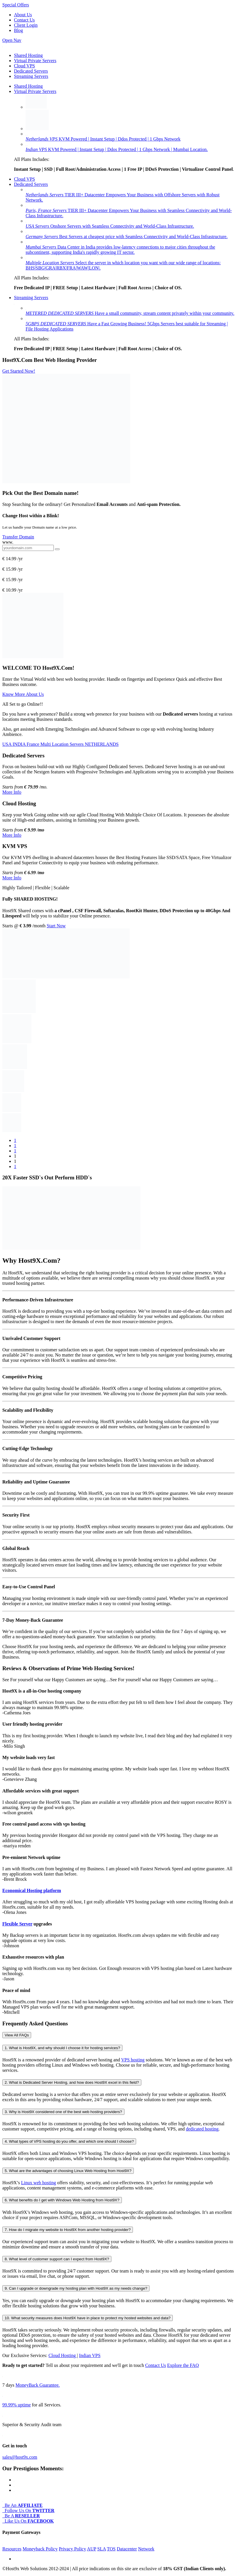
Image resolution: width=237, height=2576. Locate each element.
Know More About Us (23, 694)
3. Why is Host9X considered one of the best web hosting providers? (63, 2112)
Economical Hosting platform (31, 1890)
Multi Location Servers (62, 744)
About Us (23, 14)
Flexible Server (17, 1923)
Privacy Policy (72, 2548)
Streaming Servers (31, 76)
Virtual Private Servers (35, 60)
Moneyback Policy (40, 2548)
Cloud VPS (24, 65)
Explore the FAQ (183, 2365)
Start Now (56, 925)
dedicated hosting (202, 2128)
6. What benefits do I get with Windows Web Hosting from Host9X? (62, 2200)
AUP (91, 2548)
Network (146, 2548)
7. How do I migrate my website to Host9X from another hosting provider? (68, 2229)
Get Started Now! (18, 371)
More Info (11, 792)
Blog (18, 30)
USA (7, 744)
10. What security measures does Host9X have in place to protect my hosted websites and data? (87, 2318)
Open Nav (11, 40)
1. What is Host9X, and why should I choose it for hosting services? (62, 2048)
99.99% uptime (16, 2404)
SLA (101, 2548)
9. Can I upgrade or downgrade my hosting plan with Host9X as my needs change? (76, 2288)
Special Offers (15, 4)
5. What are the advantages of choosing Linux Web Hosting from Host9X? (68, 2171)
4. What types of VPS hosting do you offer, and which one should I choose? (69, 2141)
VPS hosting (132, 2059)
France (34, 744)
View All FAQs (17, 2035)
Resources (12, 2548)
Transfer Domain (18, 536)
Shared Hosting (28, 55)
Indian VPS (90, 2355)
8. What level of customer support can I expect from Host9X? (57, 2259)
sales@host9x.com (19, 2457)
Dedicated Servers (31, 71)
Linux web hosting (38, 2182)
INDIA (19, 744)
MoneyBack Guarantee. (37, 2385)
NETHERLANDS (102, 744)
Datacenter (127, 2548)
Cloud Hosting (63, 2355)
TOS (111, 2548)
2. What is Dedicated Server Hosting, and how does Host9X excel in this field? (72, 2082)
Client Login (26, 25)
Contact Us (24, 19)
